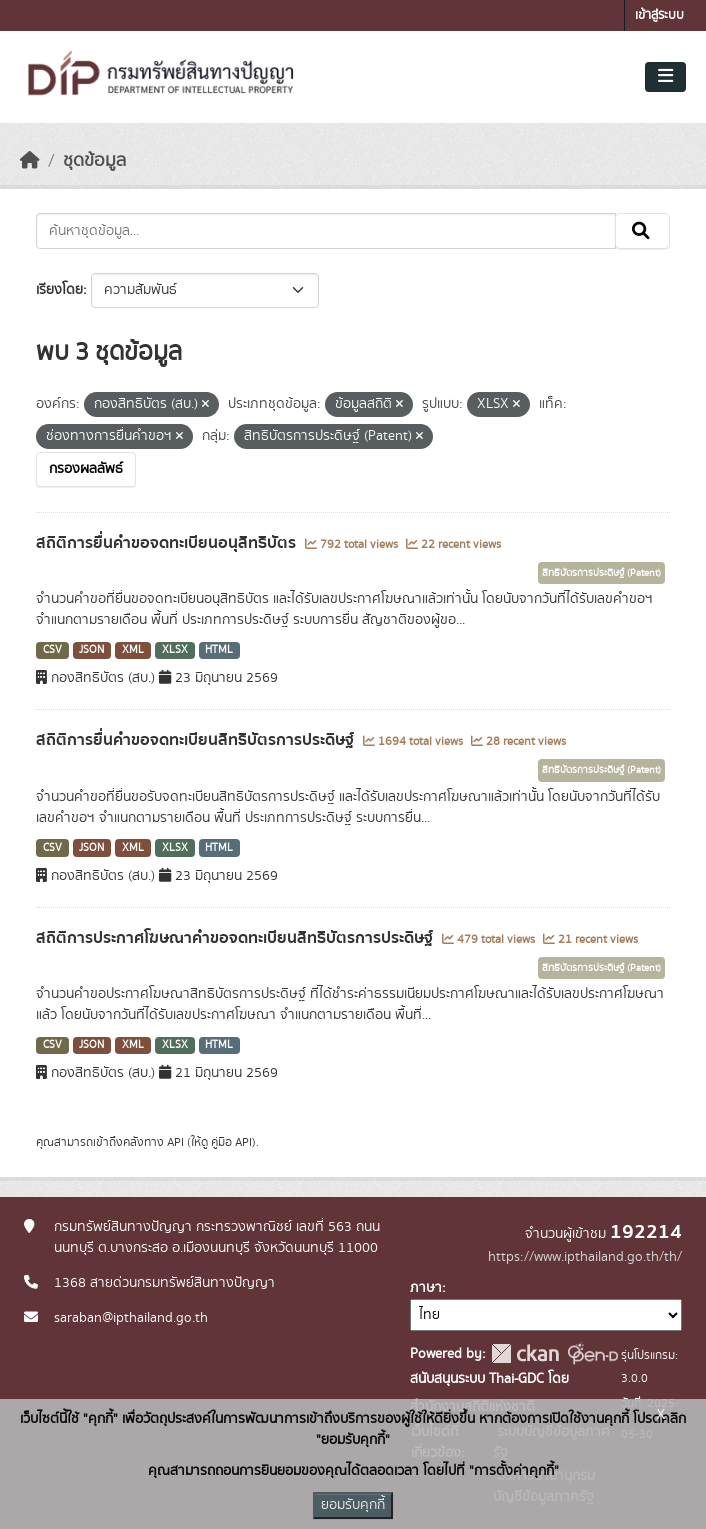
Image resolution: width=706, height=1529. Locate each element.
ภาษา (426, 1288)
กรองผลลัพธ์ (86, 469)
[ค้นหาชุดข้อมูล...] (326, 231)
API (175, 1142)
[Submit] (642, 231)
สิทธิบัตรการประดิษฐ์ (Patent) (601, 573)
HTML (219, 650)
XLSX (175, 650)
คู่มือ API (231, 1142)
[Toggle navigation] (665, 77)
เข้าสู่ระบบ (659, 15)
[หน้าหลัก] (30, 161)
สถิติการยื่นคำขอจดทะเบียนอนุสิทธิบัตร (168, 543)
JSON (91, 650)
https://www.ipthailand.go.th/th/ (585, 1257)
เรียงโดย (59, 290)
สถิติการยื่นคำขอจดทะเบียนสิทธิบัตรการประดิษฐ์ (197, 740)
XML (133, 650)
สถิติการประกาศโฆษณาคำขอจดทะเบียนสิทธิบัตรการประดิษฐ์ (236, 938)
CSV (52, 650)
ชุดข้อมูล (94, 161)
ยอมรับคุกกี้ (353, 1505)
